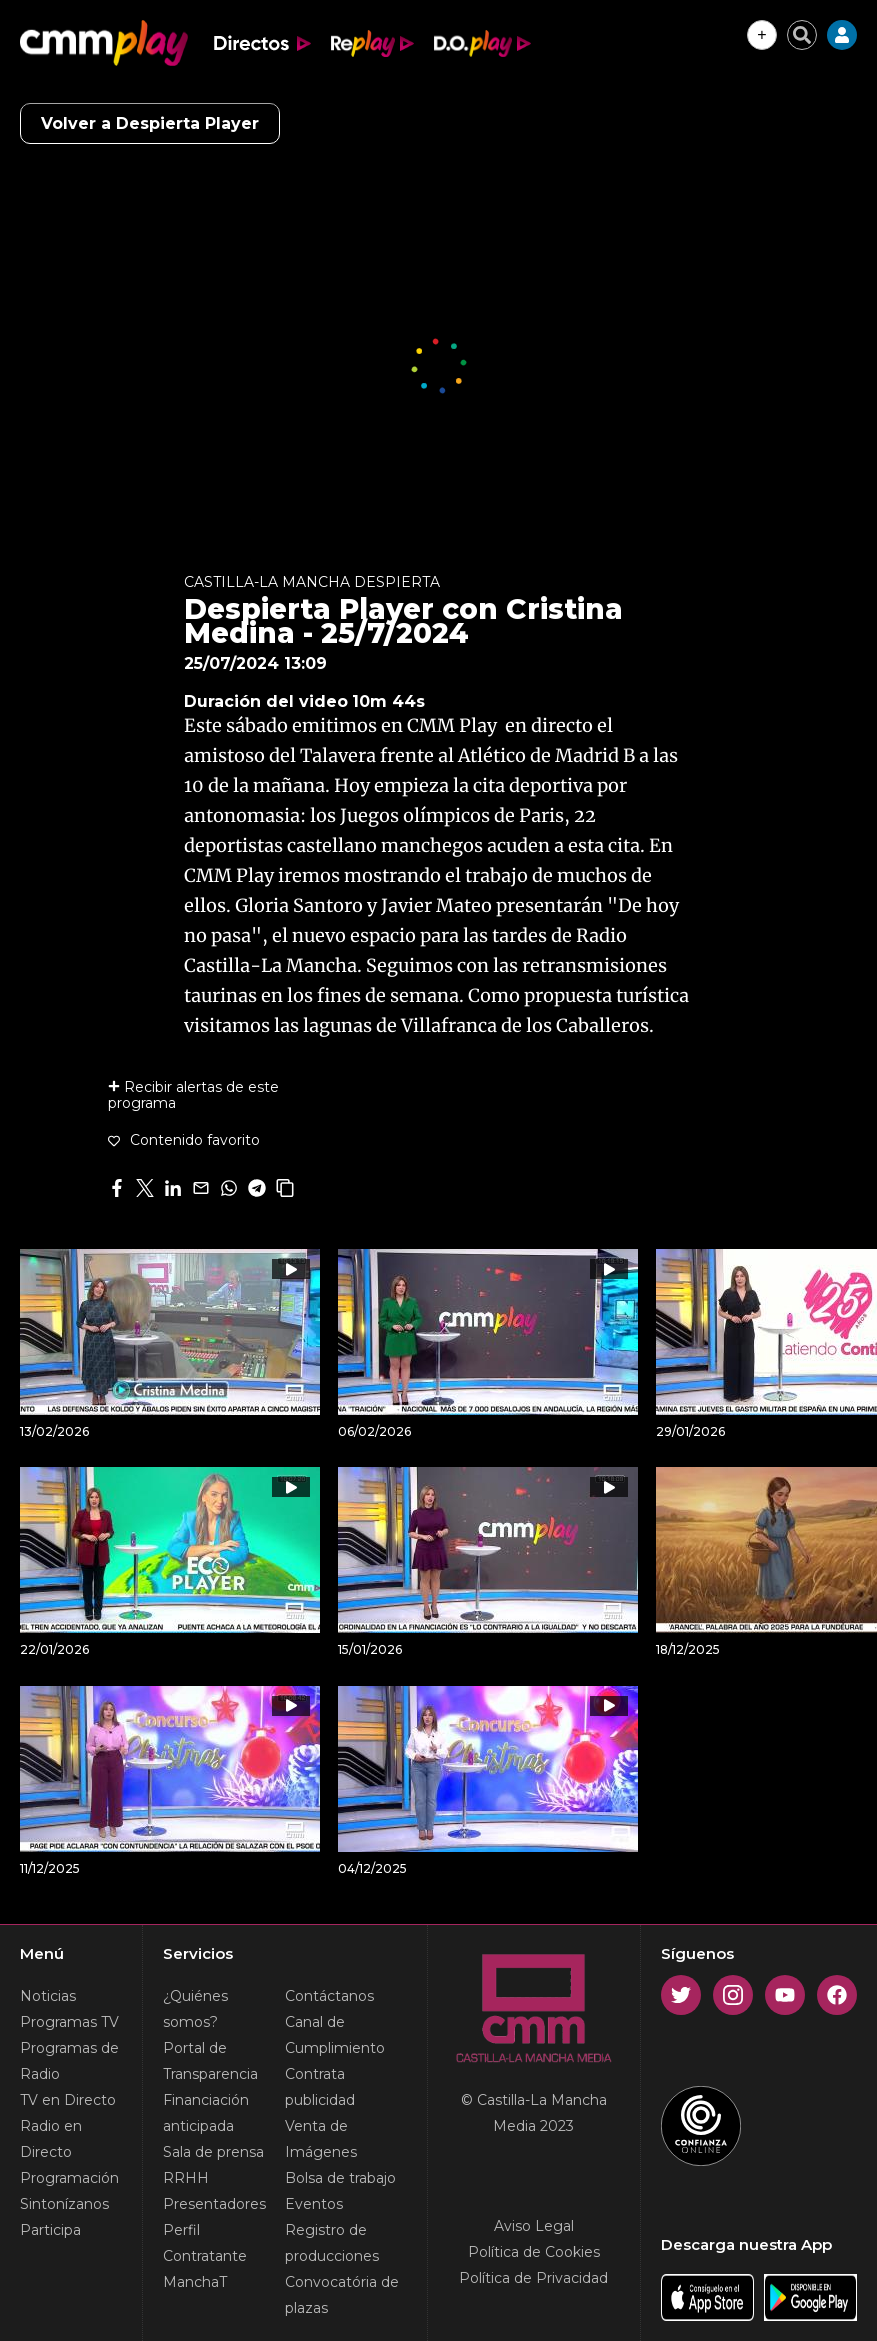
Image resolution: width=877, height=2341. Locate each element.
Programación (69, 2178)
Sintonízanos (64, 2204)
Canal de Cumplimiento (335, 2035)
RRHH (186, 2178)
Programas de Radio (69, 2061)
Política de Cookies (534, 2252)
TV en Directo (68, 2100)
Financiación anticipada (206, 2113)
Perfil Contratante (205, 2243)
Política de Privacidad (533, 2278)
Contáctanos (329, 1996)
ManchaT (195, 2282)
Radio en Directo (51, 2139)
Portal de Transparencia (210, 2061)
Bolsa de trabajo (340, 2178)
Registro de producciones (332, 2243)
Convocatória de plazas (342, 2295)
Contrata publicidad (320, 2087)
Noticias (48, 1996)
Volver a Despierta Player (150, 123)
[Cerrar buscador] (802, 35)
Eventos (314, 2204)
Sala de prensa (213, 2152)
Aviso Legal (534, 2226)
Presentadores (214, 2204)
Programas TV (69, 2022)
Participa (50, 2230)
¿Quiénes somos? (195, 2009)
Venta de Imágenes (321, 2139)
